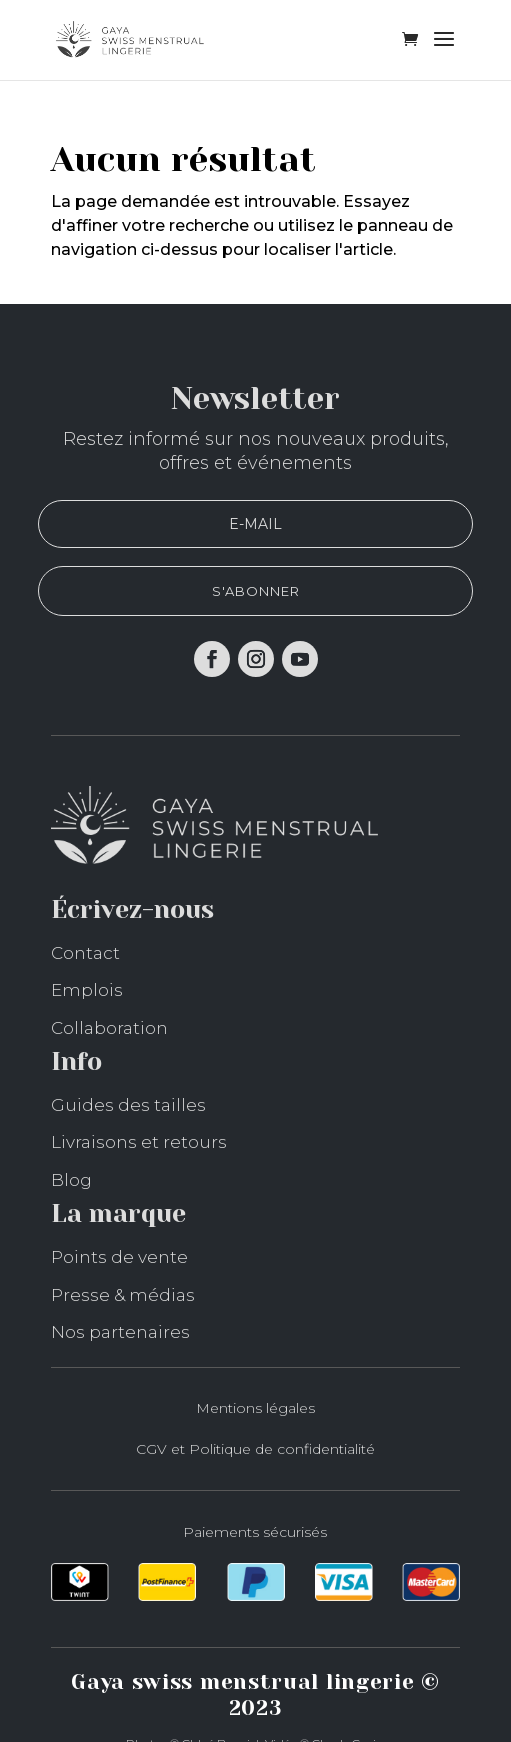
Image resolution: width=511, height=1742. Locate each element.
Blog (71, 1180)
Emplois (87, 990)
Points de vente (119, 1257)
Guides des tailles (128, 1105)
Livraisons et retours (139, 1142)
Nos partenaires (120, 1332)
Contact (85, 953)
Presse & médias (123, 1295)
